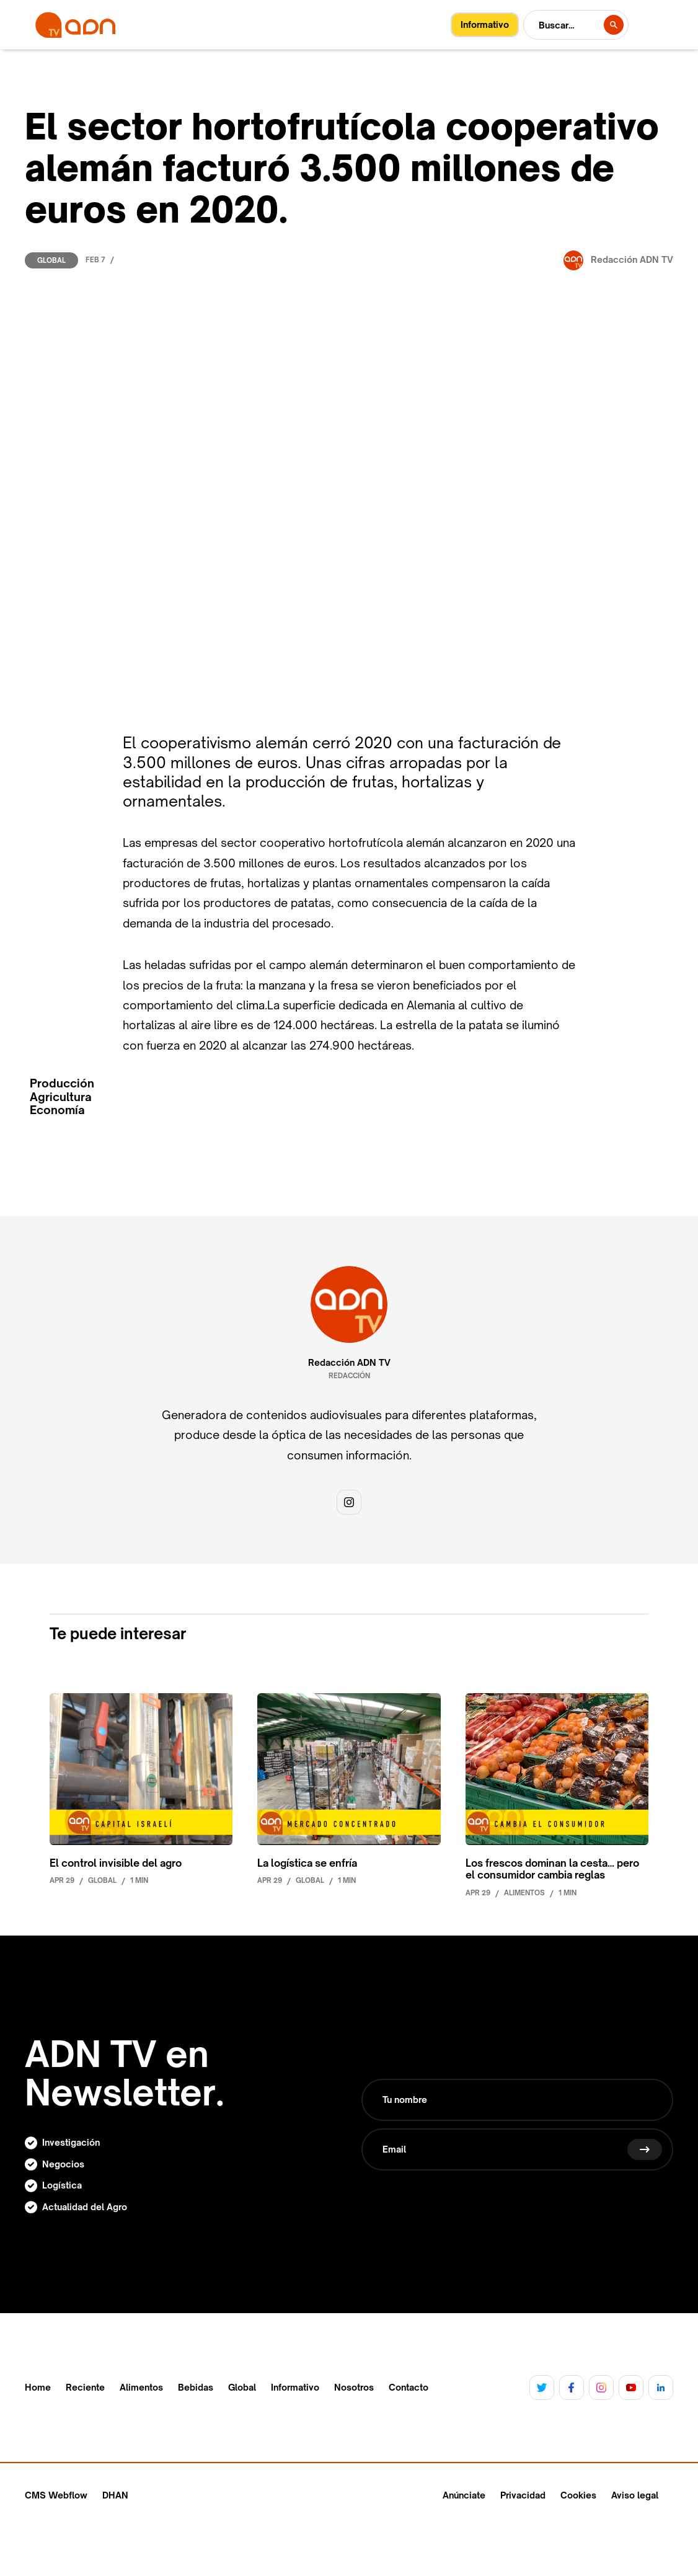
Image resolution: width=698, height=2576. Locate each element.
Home (38, 2387)
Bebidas (195, 2387)
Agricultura (61, 1097)
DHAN (115, 2495)
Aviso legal (634, 2495)
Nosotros (354, 2387)
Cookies (578, 2495)
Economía (57, 1110)
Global (51, 260)
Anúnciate (464, 2495)
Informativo (295, 2387)
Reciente (85, 2387)
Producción (62, 1083)
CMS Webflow (56, 2495)
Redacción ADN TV (349, 1363)
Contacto (408, 2387)
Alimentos (141, 2387)
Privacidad (523, 2495)
